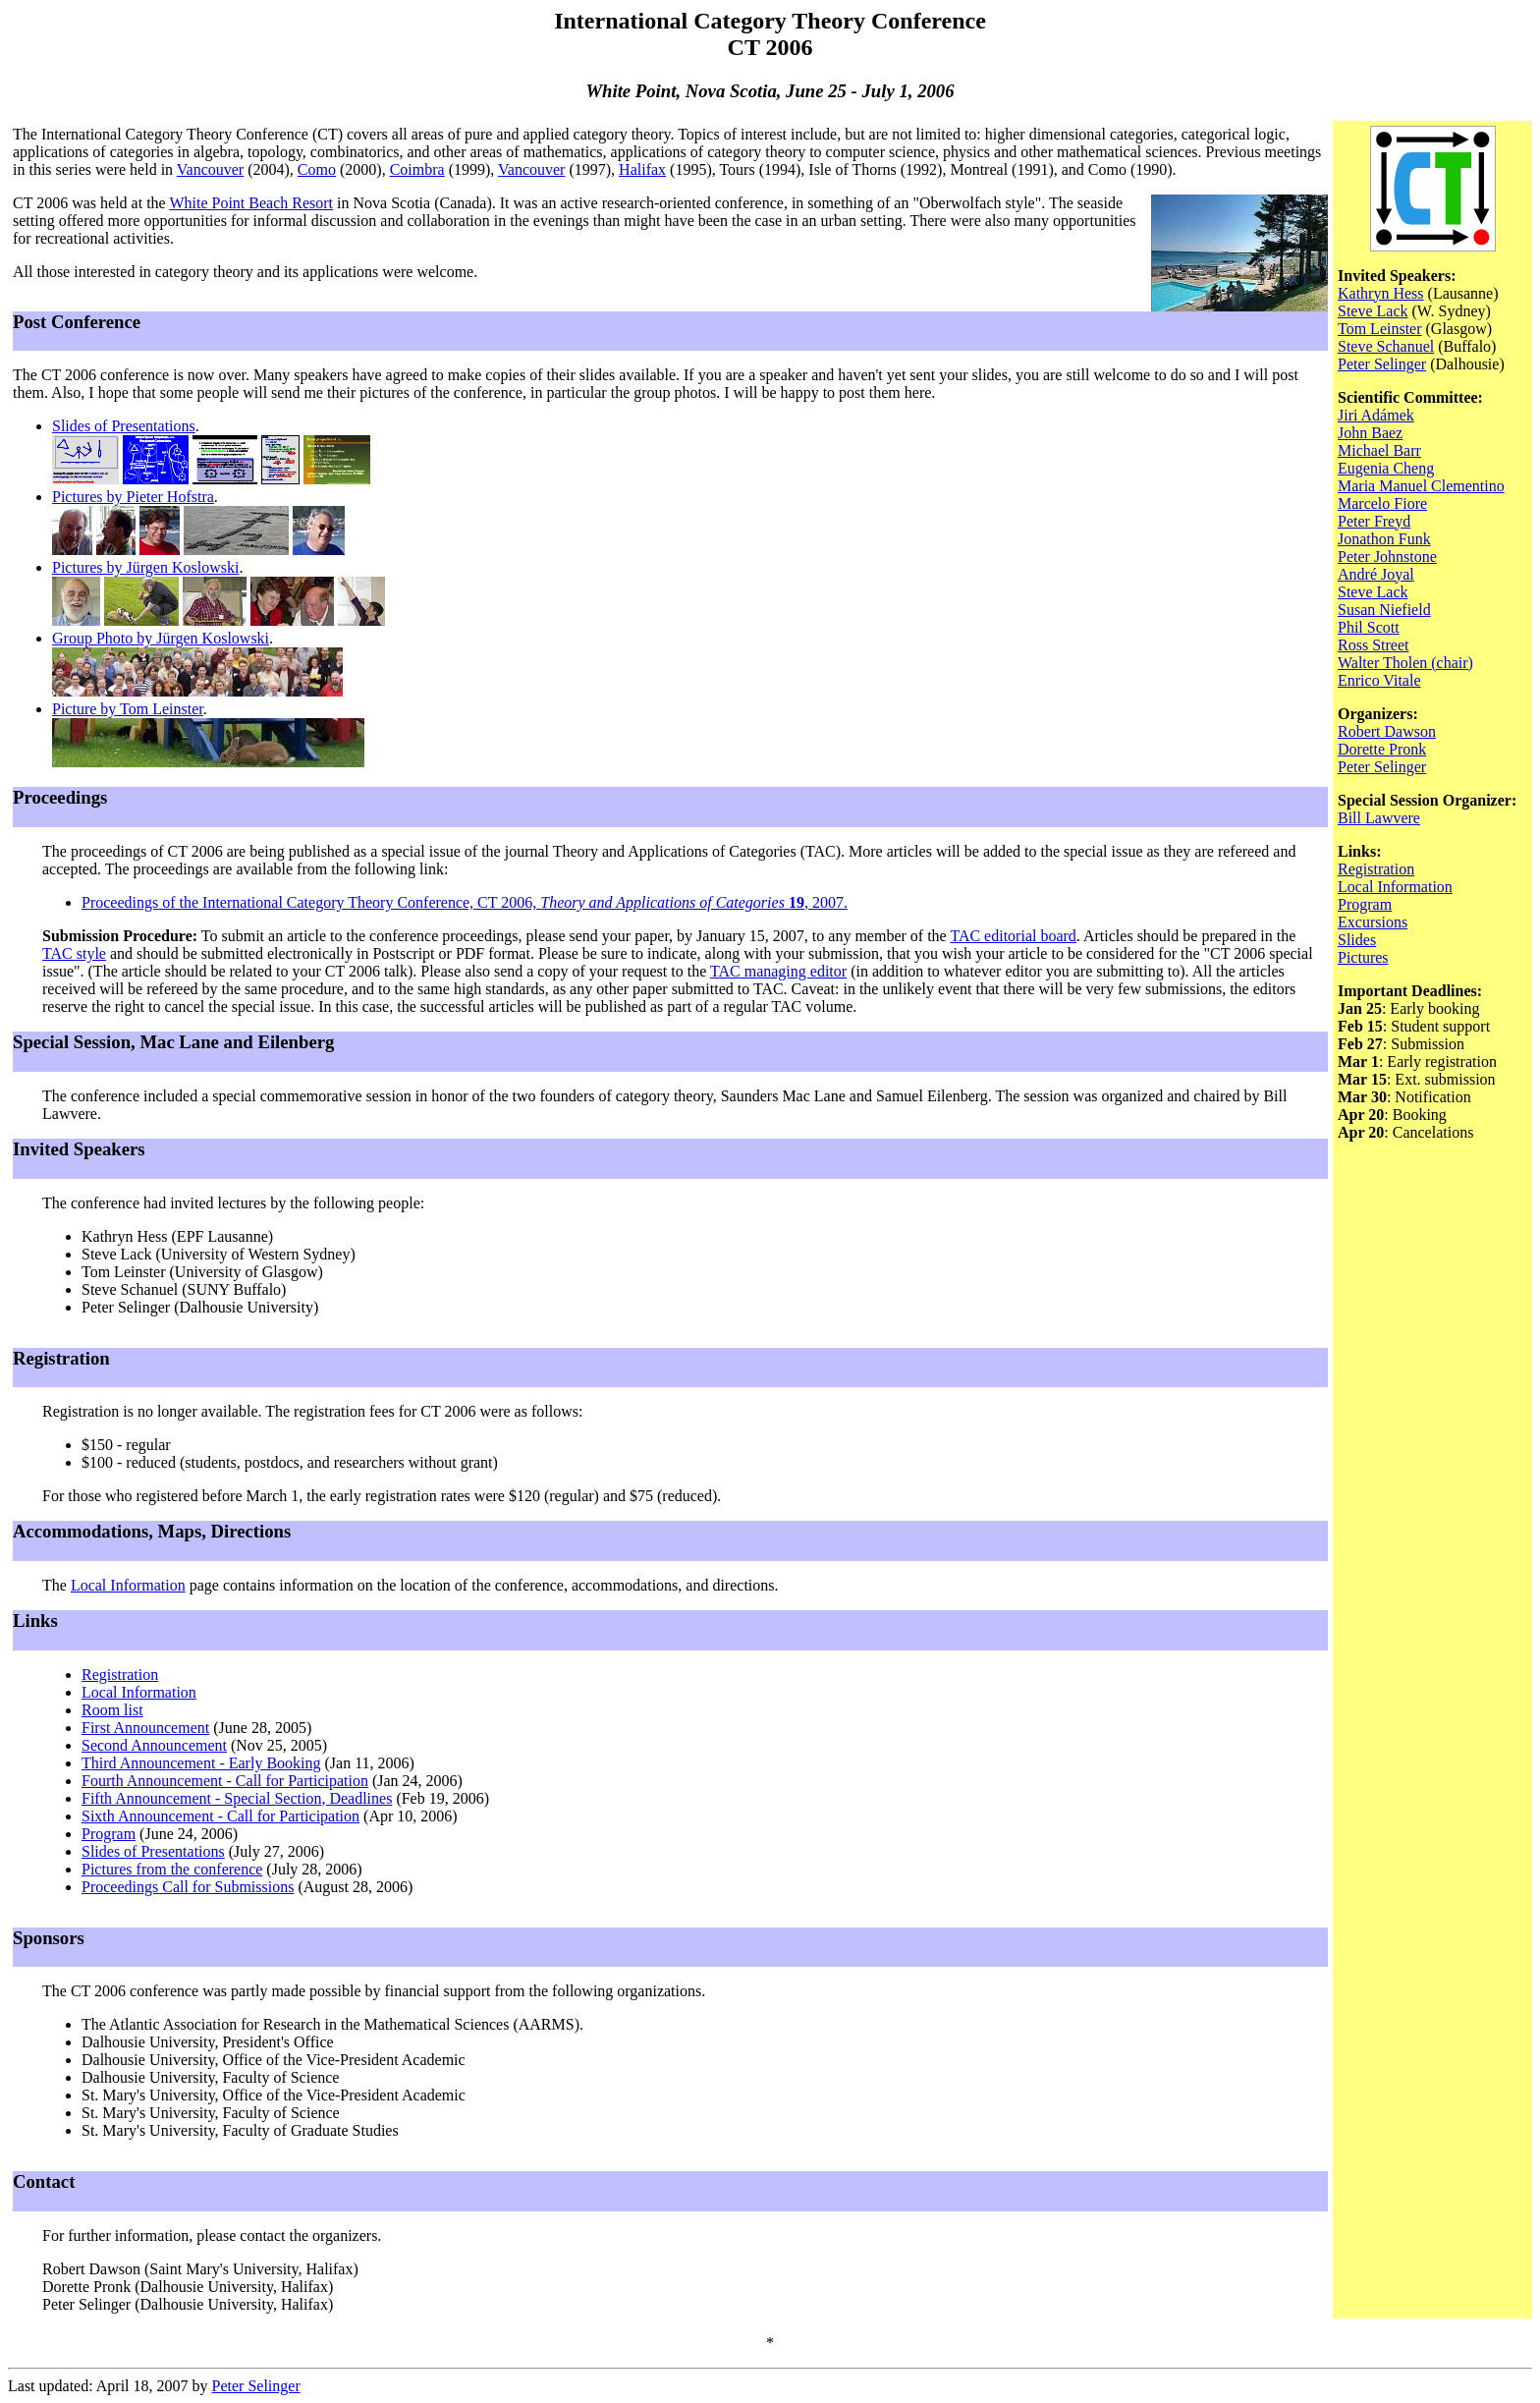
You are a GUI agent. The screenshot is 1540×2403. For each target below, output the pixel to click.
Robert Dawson (1387, 731)
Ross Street (1373, 645)
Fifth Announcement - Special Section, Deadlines (237, 1798)
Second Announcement (154, 1745)
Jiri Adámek (1376, 415)
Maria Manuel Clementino (1421, 485)
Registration (120, 1674)
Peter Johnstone (1387, 556)
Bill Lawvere (1379, 818)
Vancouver (210, 169)
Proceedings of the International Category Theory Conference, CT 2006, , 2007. (465, 902)
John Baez (1370, 432)
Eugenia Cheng (1386, 468)
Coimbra (417, 169)
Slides (1357, 939)
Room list (112, 1710)
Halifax (642, 169)
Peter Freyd (1374, 521)
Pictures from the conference (172, 1869)
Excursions (1372, 922)
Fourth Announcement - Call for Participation (225, 1780)
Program (109, 1833)
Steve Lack (1373, 311)
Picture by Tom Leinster (127, 708)
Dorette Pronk (1382, 749)
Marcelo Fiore (1382, 503)
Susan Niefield (1384, 609)
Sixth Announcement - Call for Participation (220, 1816)
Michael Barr (1379, 450)
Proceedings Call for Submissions (188, 1886)
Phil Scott (1369, 627)
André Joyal (1376, 574)
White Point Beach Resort (251, 203)
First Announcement (145, 1727)
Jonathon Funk (1384, 539)
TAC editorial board (1012, 935)
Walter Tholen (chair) (1405, 662)
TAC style (74, 953)
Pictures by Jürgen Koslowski (145, 567)
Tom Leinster (1380, 328)
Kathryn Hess (1381, 293)
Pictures (1363, 957)
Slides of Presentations (123, 426)
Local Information (128, 1585)
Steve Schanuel (1386, 346)
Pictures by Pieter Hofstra (133, 496)
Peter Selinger (1382, 364)
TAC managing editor (778, 971)
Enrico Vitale (1379, 680)
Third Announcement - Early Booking (201, 1763)
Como (317, 169)
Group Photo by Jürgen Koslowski (160, 638)
